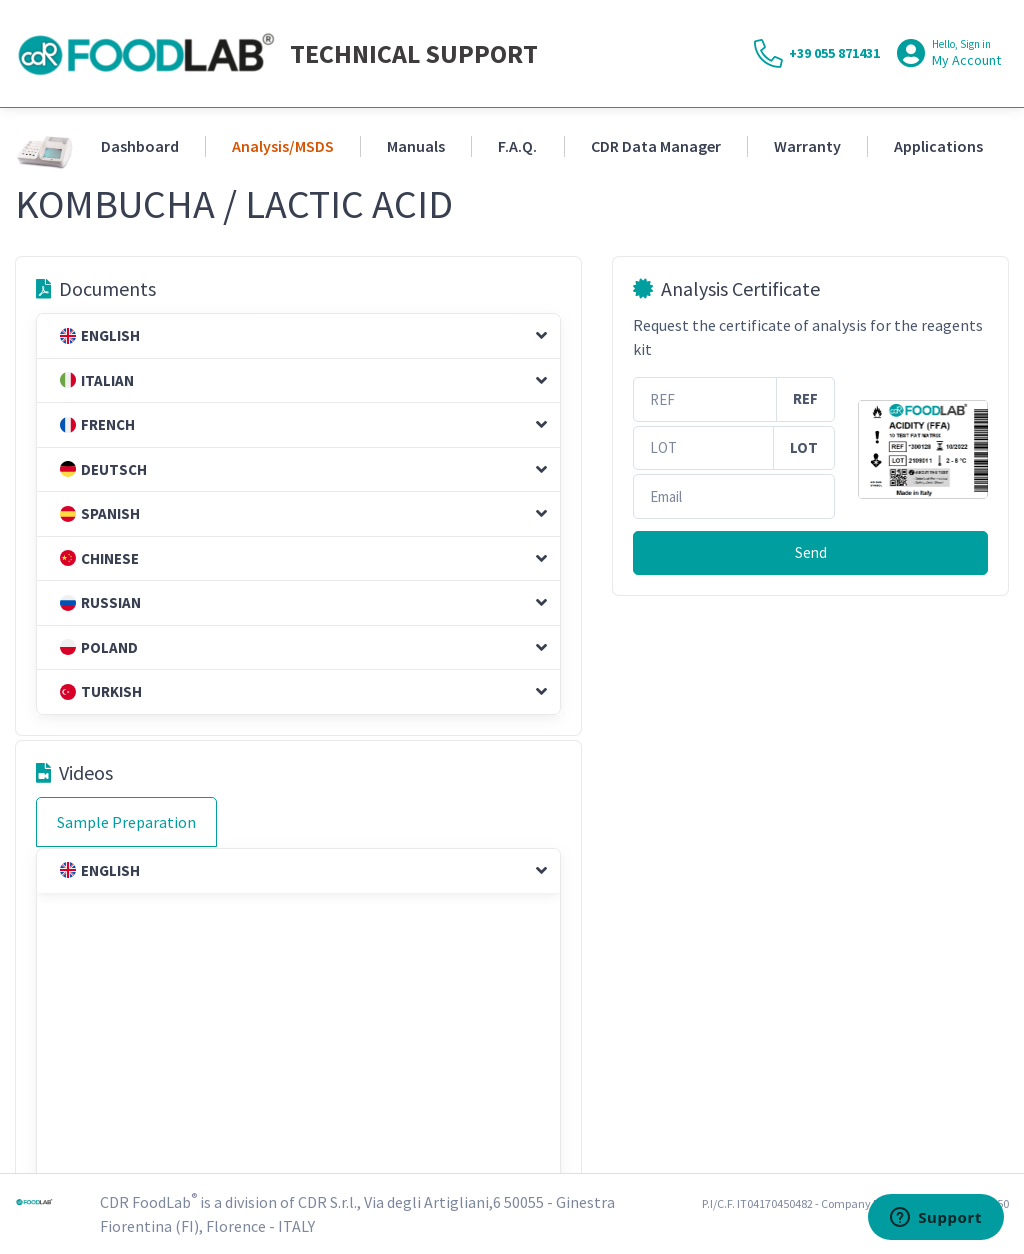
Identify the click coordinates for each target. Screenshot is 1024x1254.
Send (811, 552)
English (100, 335)
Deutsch (103, 469)
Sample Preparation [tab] (126, 822)
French (97, 424)
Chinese (99, 558)
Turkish (101, 691)
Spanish (100, 513)
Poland (99, 647)
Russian (100, 602)
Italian (97, 380)
